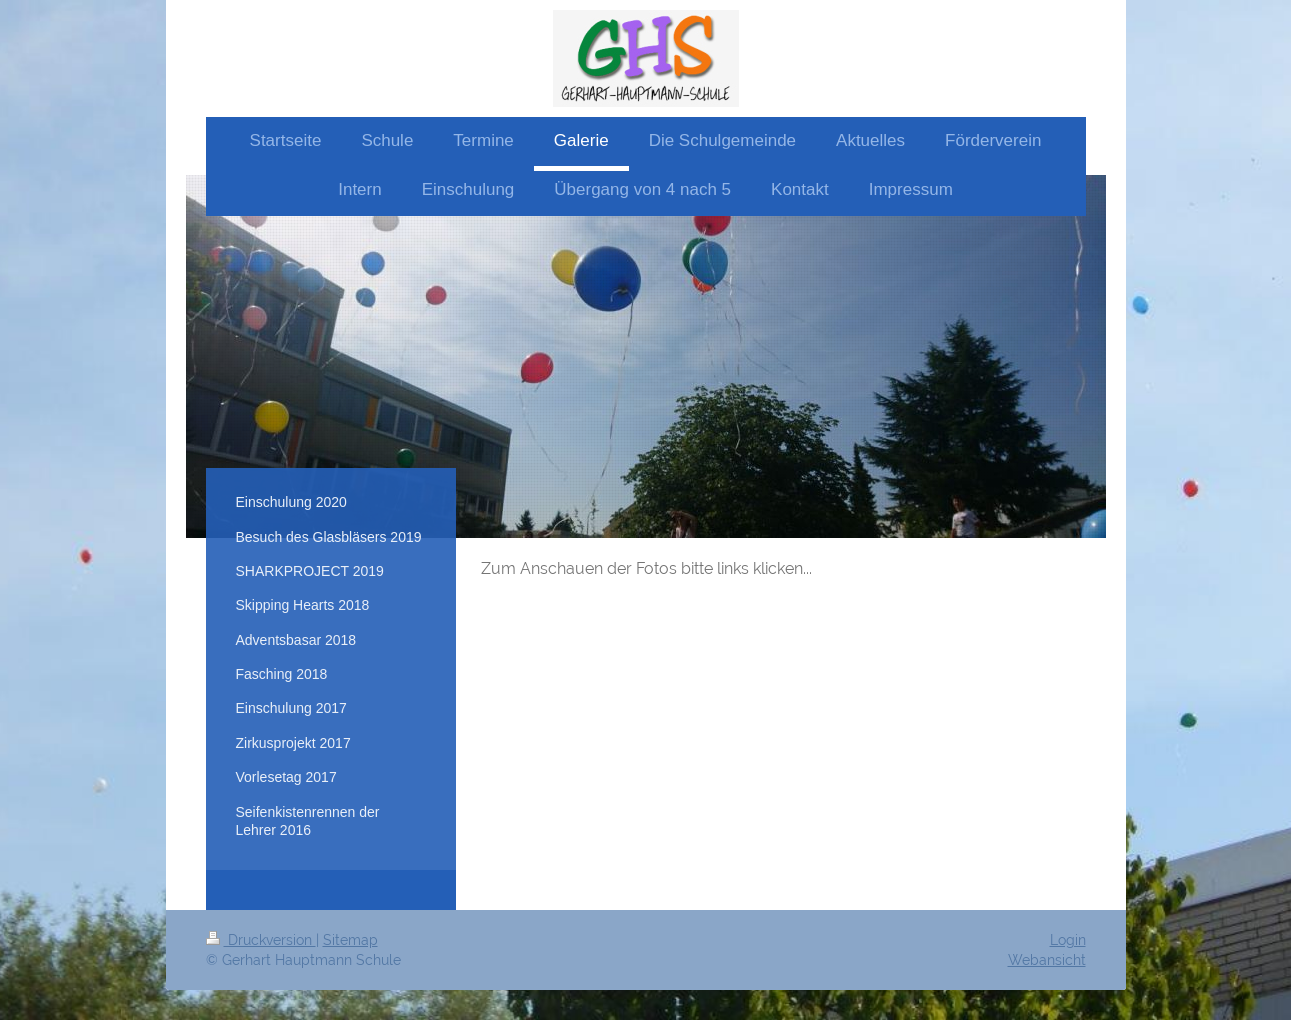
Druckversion (261, 940)
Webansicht (1047, 960)
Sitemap (350, 940)
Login (1068, 940)
